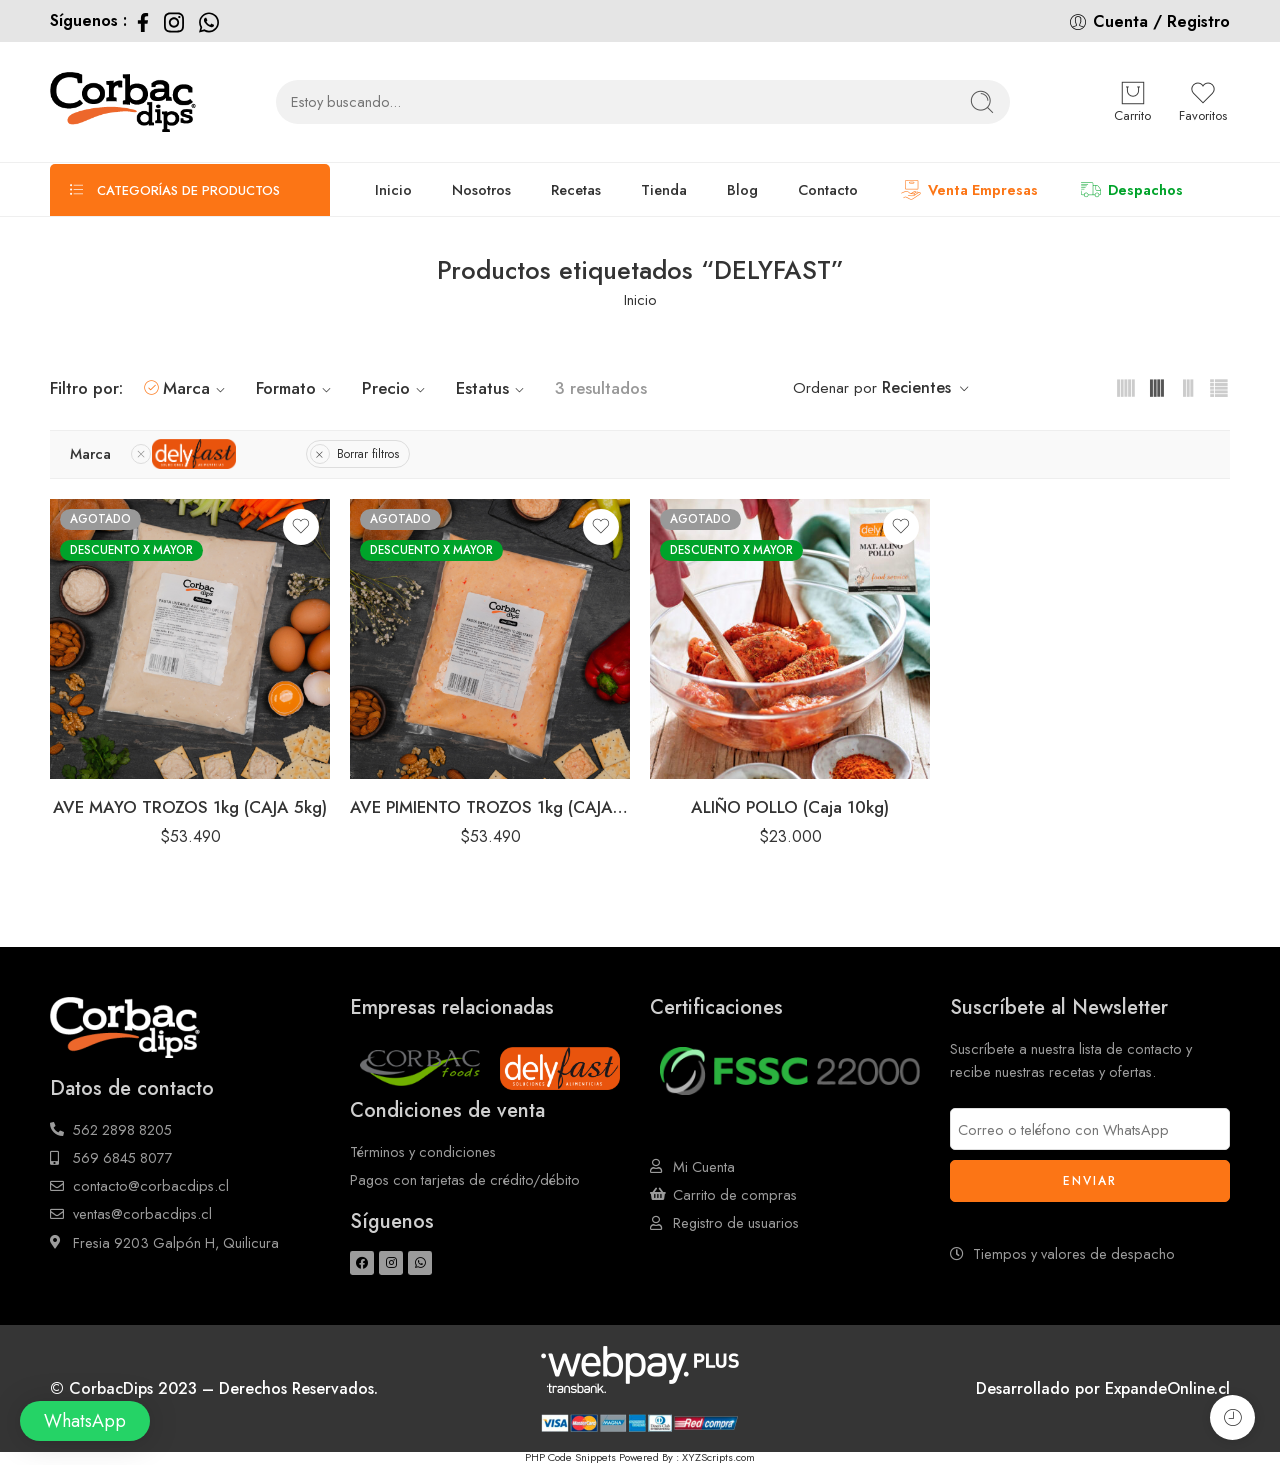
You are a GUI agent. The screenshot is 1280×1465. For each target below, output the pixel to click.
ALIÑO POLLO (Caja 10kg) (790, 807)
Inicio (393, 189)
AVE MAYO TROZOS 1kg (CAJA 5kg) (190, 807)
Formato (296, 388)
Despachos (1130, 189)
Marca (197, 388)
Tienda (664, 189)
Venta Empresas (968, 189)
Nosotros (481, 189)
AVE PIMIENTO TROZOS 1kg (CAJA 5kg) (490, 807)
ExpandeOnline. (1161, 1388)
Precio (396, 388)
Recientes (916, 387)
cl (1224, 1388)
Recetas (576, 189)
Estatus (493, 388)
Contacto (828, 189)
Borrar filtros (368, 454)
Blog (742, 189)
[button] (85, 1421)
